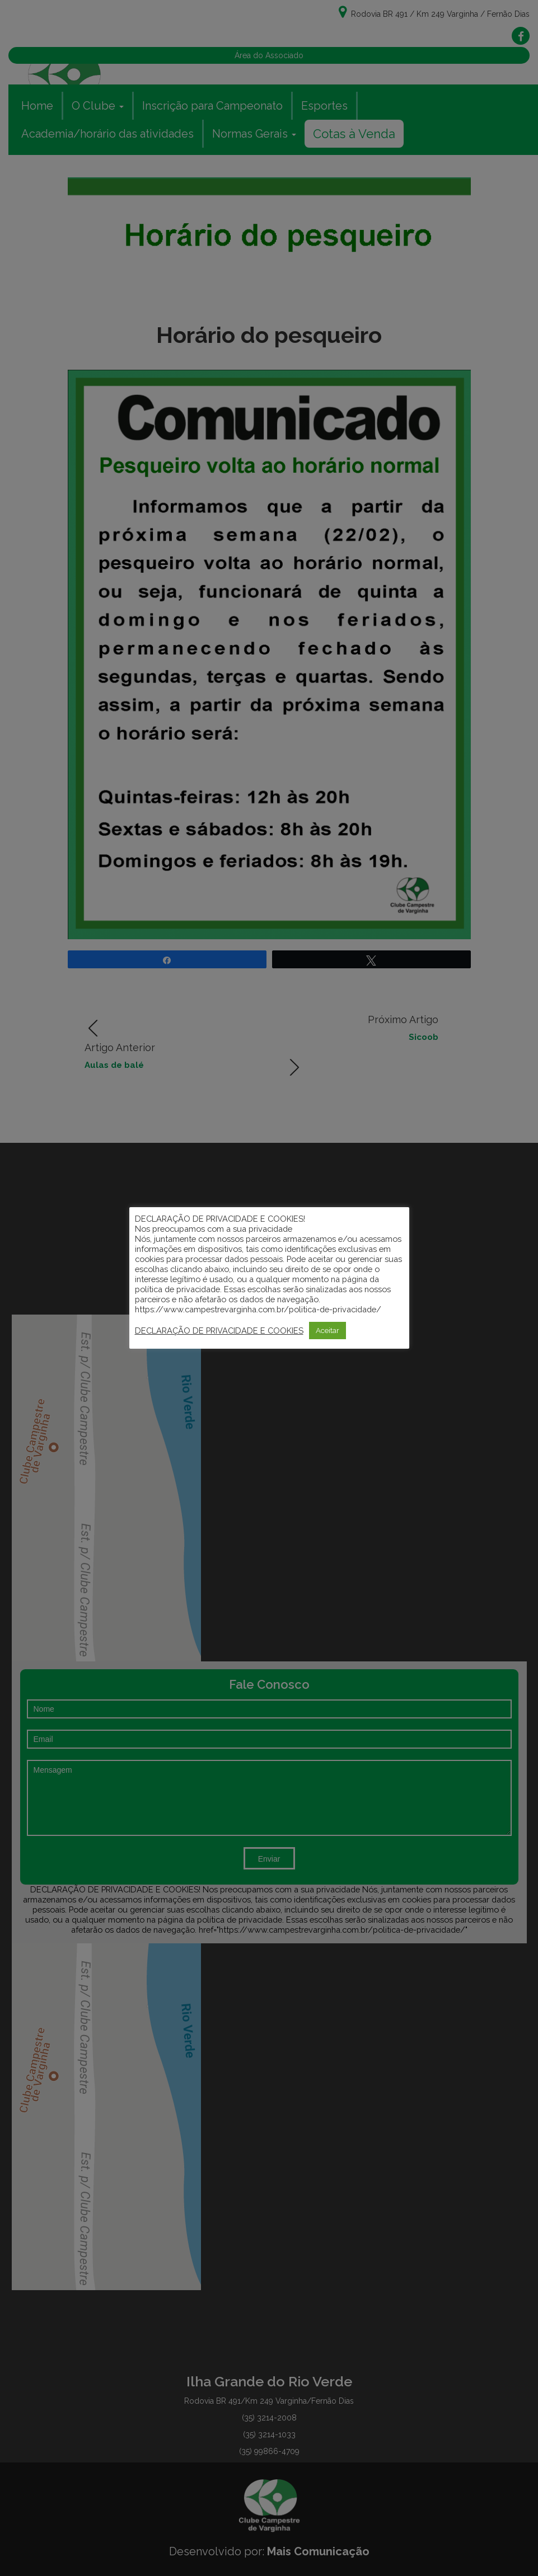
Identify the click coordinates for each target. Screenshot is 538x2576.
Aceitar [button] (327, 1330)
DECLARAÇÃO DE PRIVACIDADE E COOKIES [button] (219, 1330)
